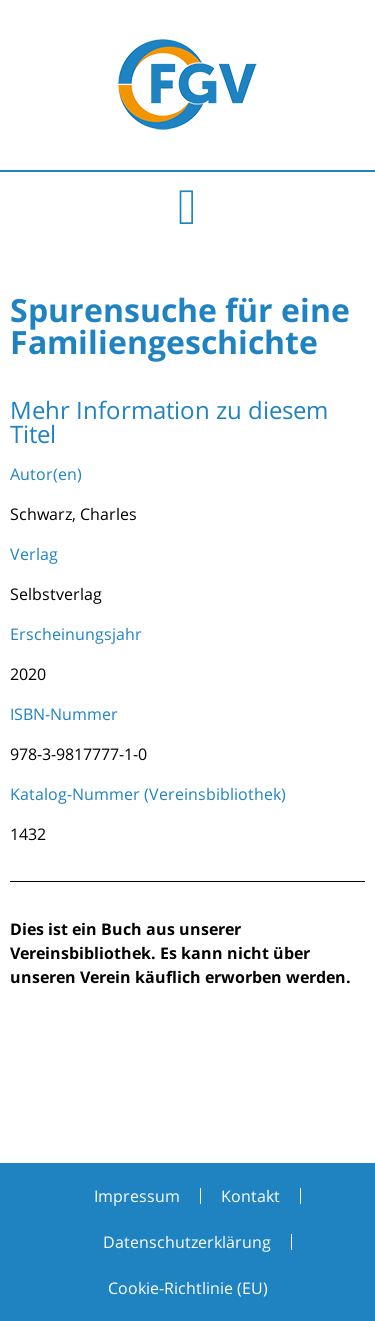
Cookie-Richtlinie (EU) (188, 1288)
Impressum (137, 1196)
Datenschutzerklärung (187, 1242)
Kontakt (250, 1196)
